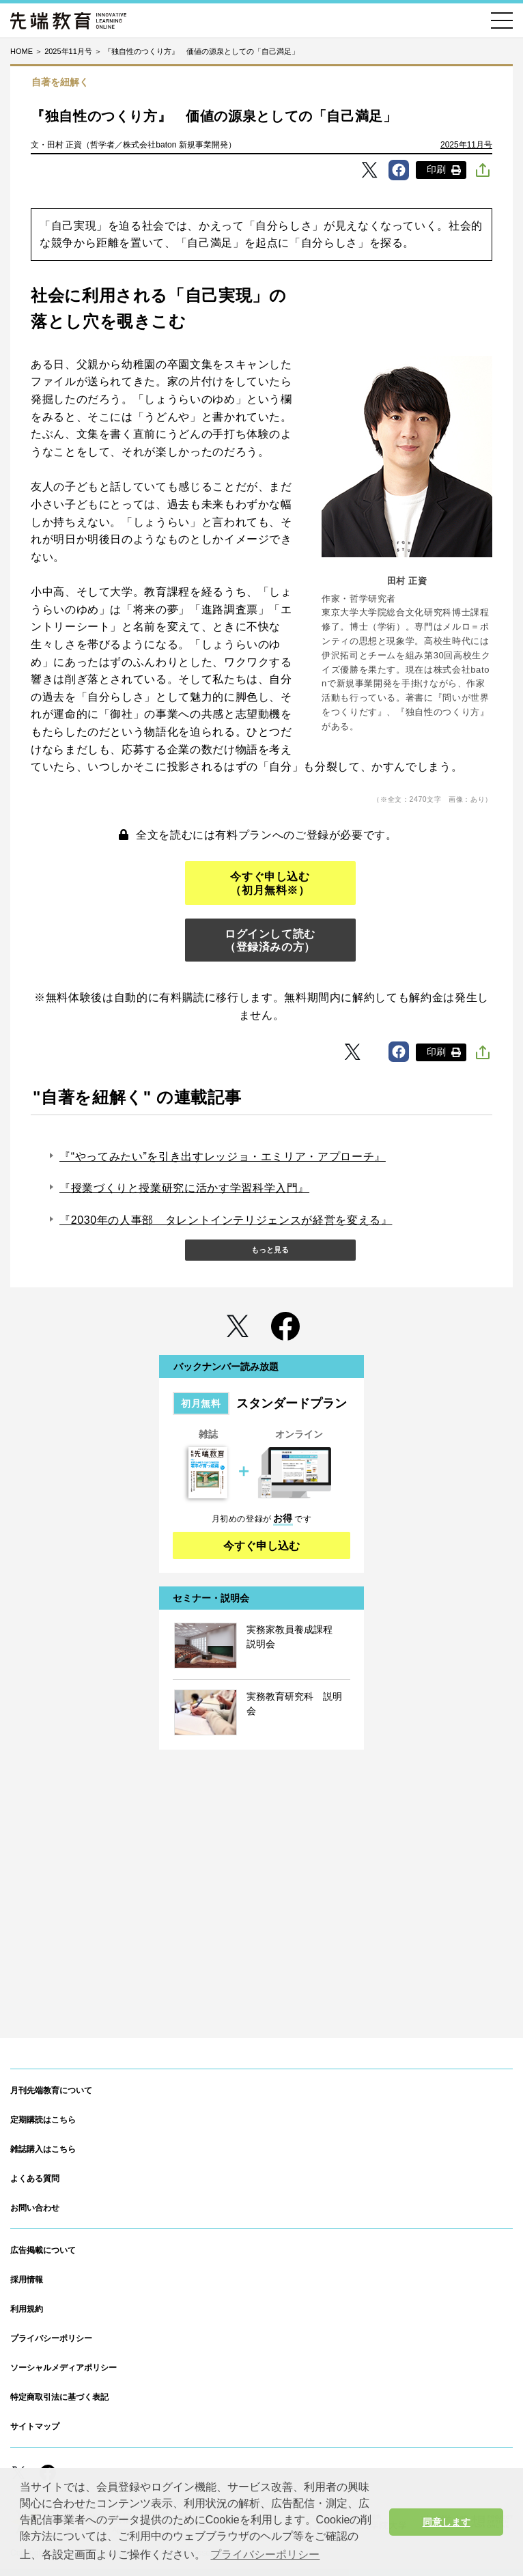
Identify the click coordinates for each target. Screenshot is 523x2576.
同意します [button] (446, 2522)
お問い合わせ (34, 2208)
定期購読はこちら (43, 2120)
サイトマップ (34, 2426)
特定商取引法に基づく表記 (59, 2397)
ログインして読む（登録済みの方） (270, 940)
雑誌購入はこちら (43, 2149)
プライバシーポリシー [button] (265, 2554)
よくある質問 (34, 2178)
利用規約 (26, 2309)
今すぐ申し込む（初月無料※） (269, 883)
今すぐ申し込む (261, 1546)
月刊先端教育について (51, 2090)
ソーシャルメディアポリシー (63, 2367)
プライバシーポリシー (51, 2338)
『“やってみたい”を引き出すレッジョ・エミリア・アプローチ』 (222, 1156)
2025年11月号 (466, 145)
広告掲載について (43, 2250)
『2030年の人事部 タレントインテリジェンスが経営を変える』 (225, 1220)
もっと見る (270, 1250)
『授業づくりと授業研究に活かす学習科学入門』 (184, 1188)
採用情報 (26, 2279)
